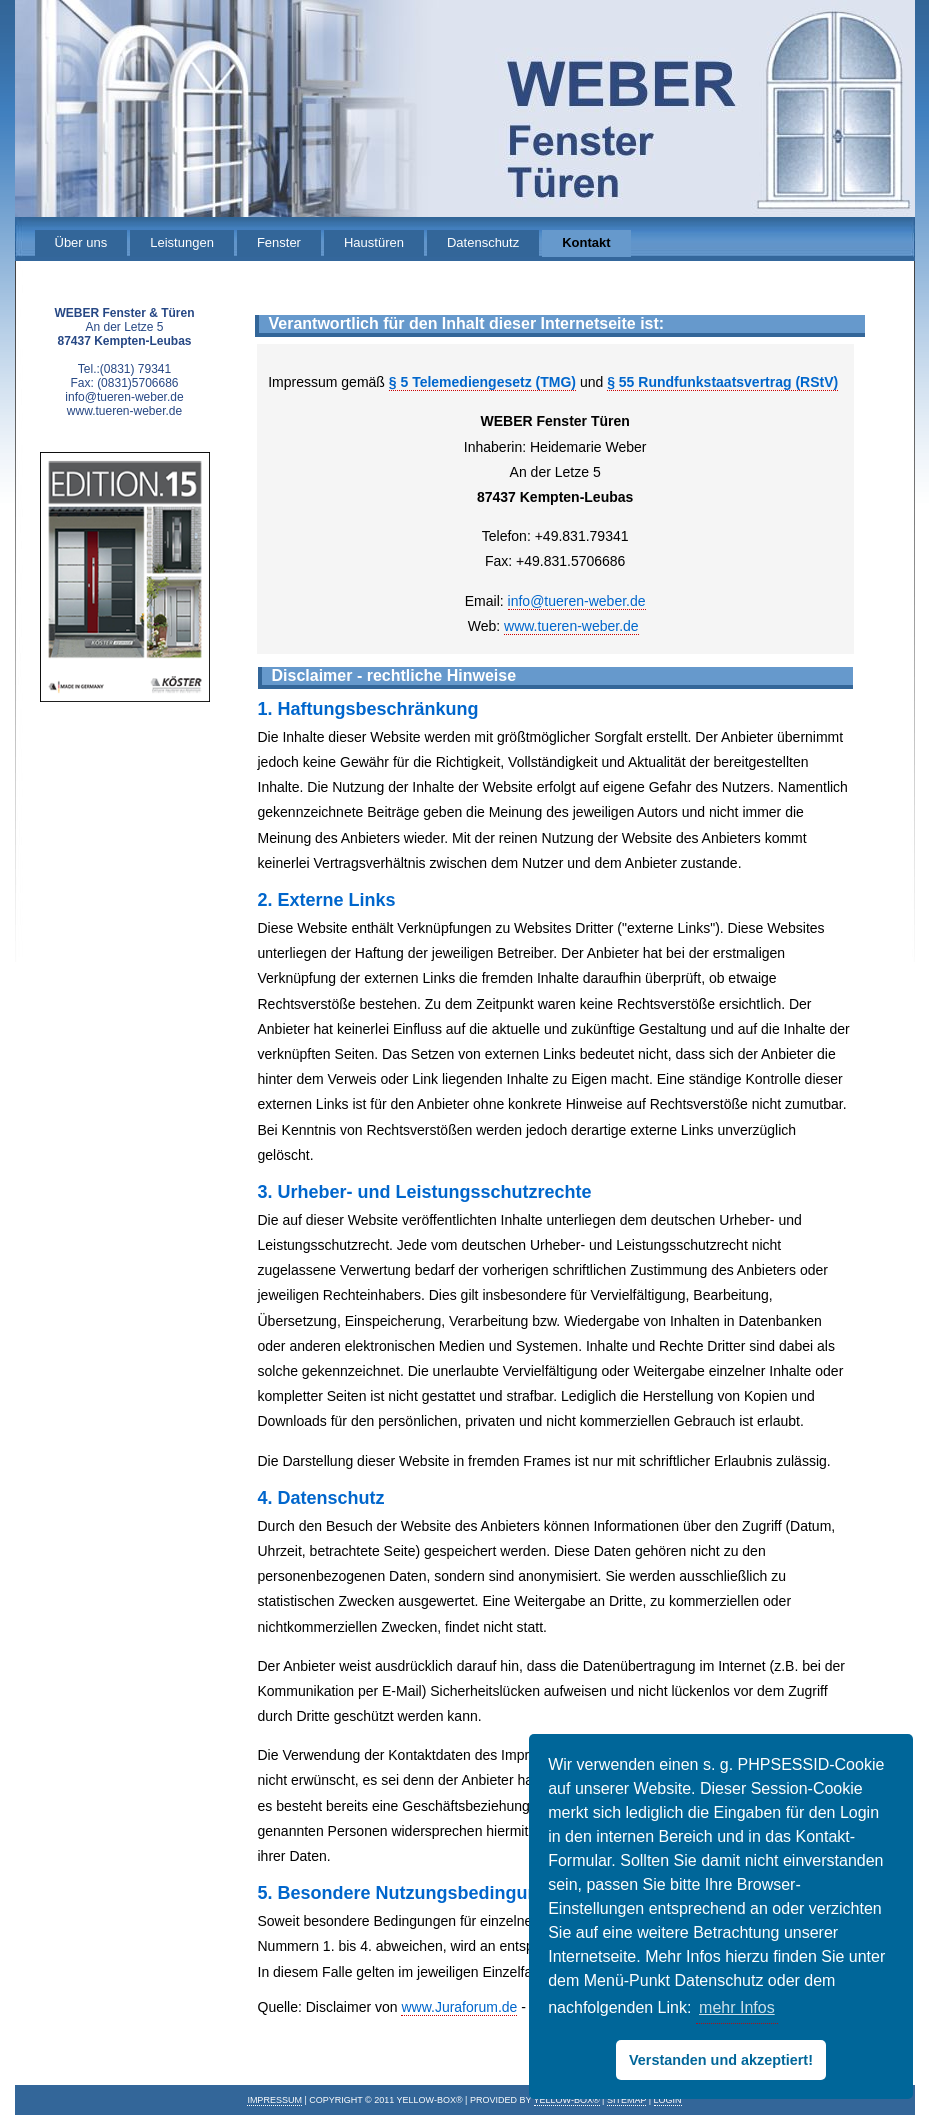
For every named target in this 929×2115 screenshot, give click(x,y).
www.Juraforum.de (459, 2007)
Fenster (279, 242)
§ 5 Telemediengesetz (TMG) (482, 382)
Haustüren (374, 242)
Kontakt (586, 242)
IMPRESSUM (274, 2100)
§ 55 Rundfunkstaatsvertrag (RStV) (722, 382)
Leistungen (182, 242)
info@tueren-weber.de (577, 601)
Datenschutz (483, 242)
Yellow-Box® (567, 2100)
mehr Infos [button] (737, 2007)
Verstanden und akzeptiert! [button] (721, 2060)
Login (668, 2100)
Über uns (81, 242)
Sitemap (626, 2100)
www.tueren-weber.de (571, 626)
